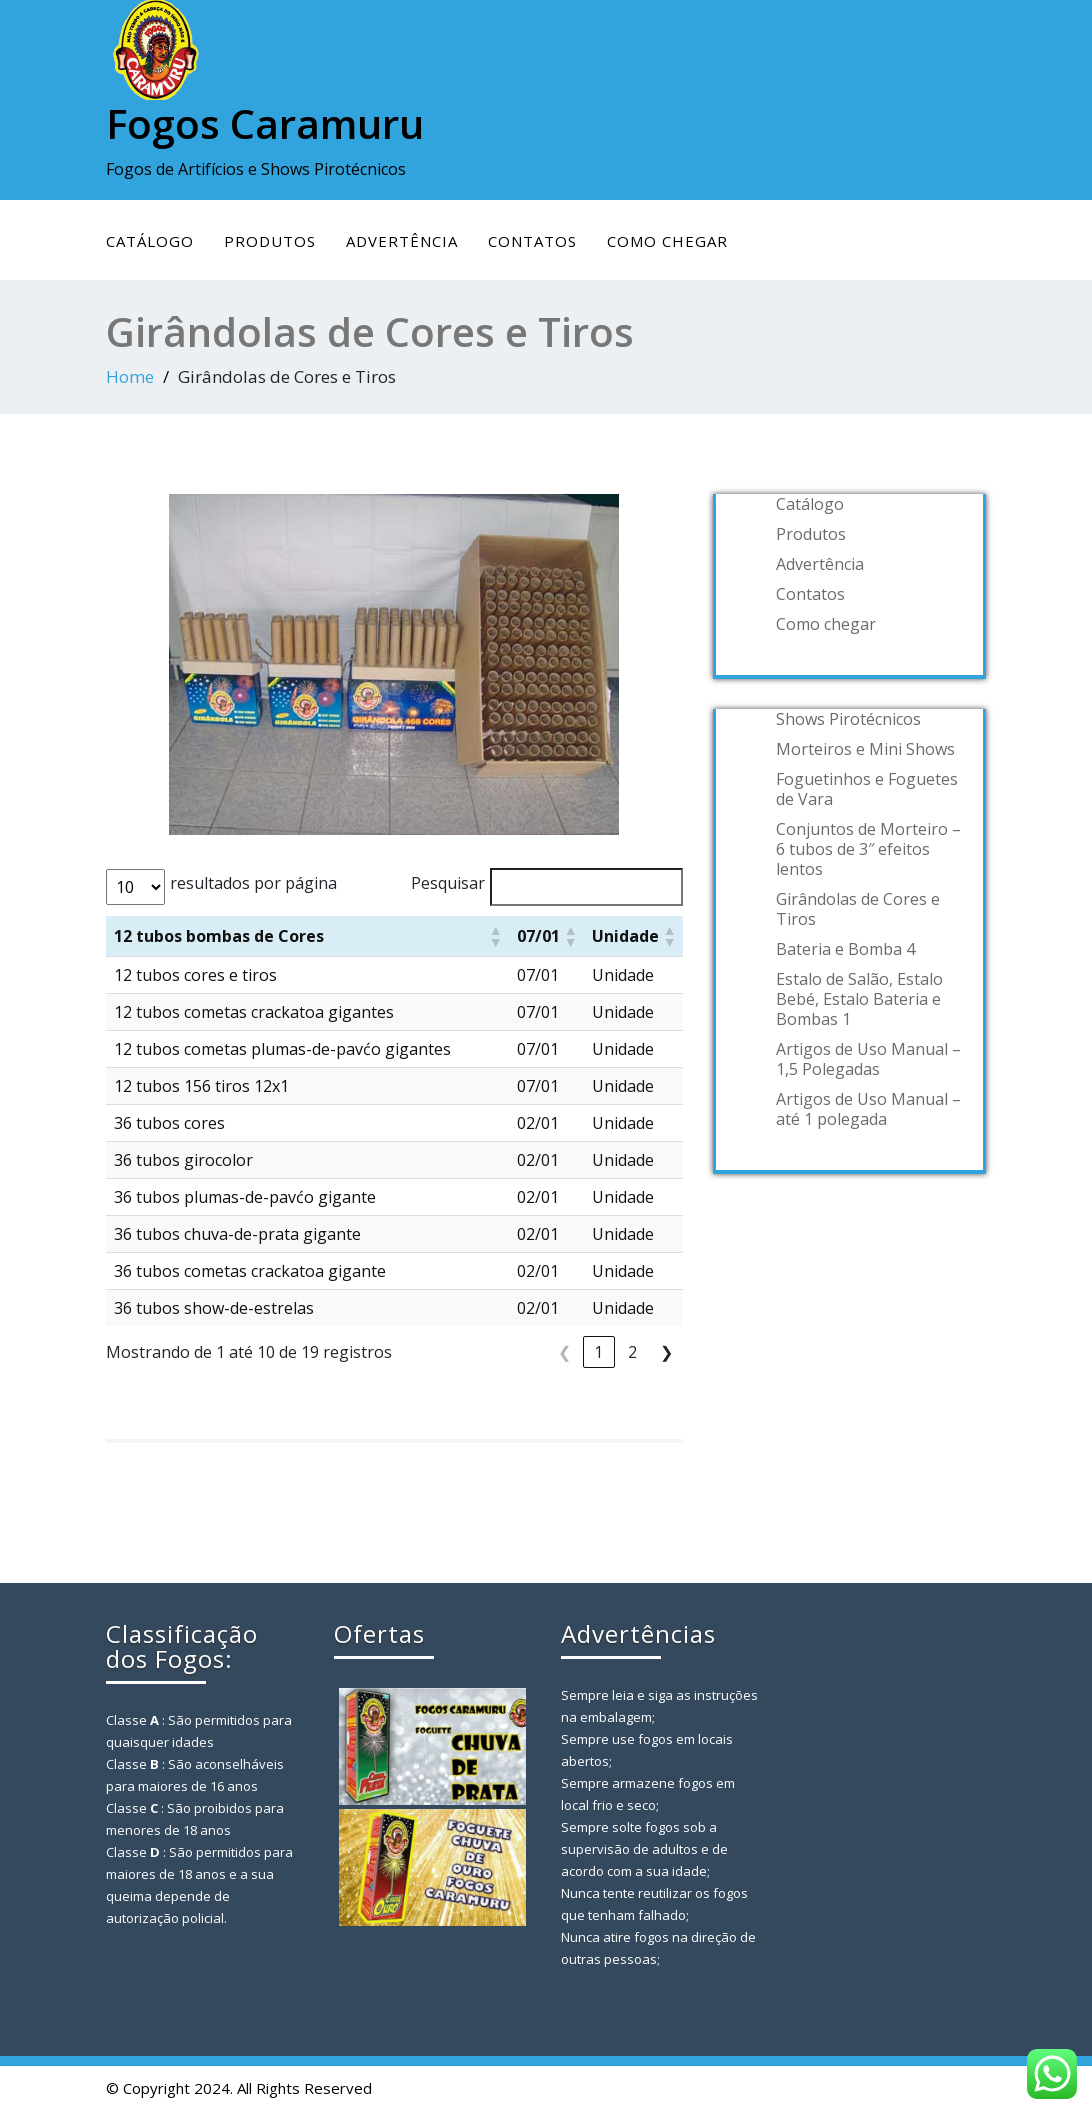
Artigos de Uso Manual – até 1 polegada (868, 1109)
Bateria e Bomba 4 (845, 949)
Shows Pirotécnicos (848, 719)
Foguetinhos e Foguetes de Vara (867, 789)
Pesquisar (448, 883)
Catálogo (150, 241)
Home (130, 376)
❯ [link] (666, 1352)
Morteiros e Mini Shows (865, 749)
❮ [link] (564, 1352)
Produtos (270, 241)
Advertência (402, 241)
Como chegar (667, 241)
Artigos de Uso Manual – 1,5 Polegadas (868, 1059)
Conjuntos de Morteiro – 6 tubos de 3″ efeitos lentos (868, 849)
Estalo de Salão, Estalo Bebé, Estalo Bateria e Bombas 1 (859, 999)
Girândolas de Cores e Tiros (858, 909)
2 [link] (632, 1352)
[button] (495, 936)
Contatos (532, 241)
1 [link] (598, 1352)
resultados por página (253, 883)
